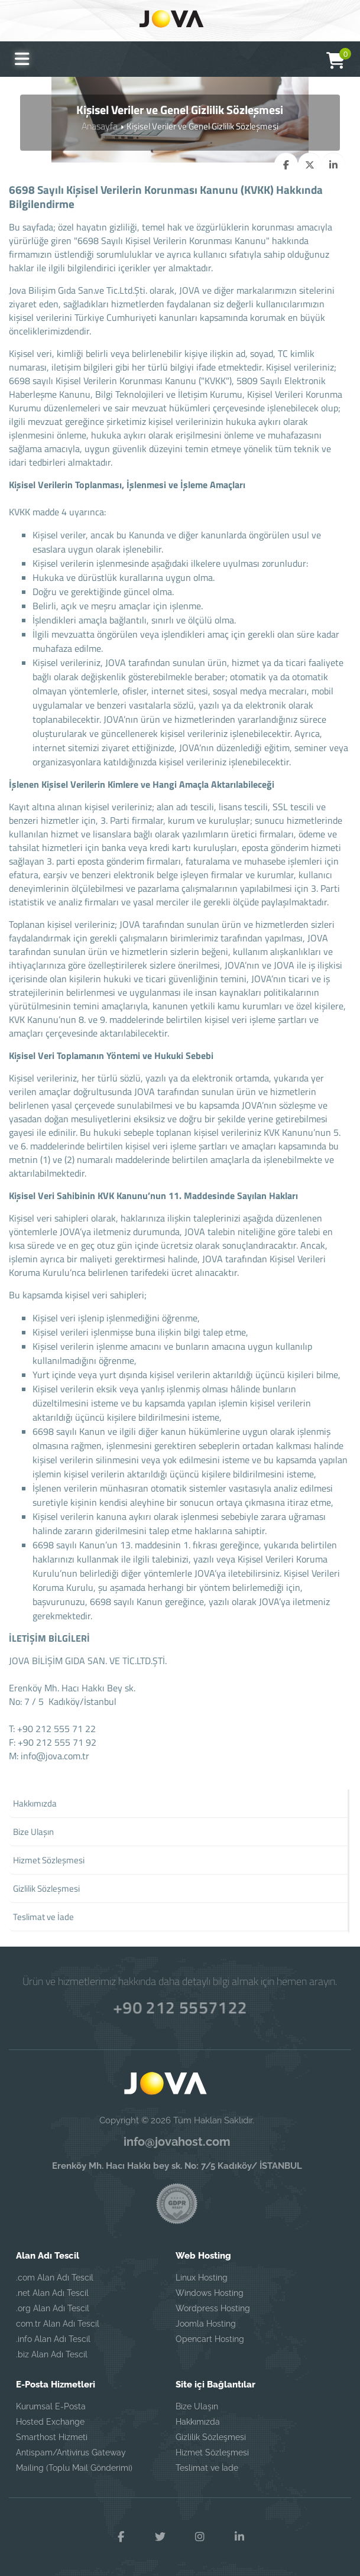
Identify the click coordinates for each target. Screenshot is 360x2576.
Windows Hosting (210, 2293)
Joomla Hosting (206, 2324)
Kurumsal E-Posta (51, 2407)
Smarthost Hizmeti (51, 2437)
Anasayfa (99, 125)
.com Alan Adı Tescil (54, 2278)
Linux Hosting (202, 2278)
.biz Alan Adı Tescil (51, 2355)
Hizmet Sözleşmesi (212, 2453)
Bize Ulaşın (197, 2407)
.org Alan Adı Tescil (52, 2309)
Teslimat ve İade (207, 2468)
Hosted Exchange (50, 2422)
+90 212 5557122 (179, 2005)
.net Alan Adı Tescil (52, 2293)
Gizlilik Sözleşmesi (211, 2437)
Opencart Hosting (210, 2339)
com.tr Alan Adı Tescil (57, 2324)
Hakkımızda (198, 2422)
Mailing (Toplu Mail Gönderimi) (74, 2468)
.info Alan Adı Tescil (53, 2339)
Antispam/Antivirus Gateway (71, 2453)
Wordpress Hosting (213, 2309)
